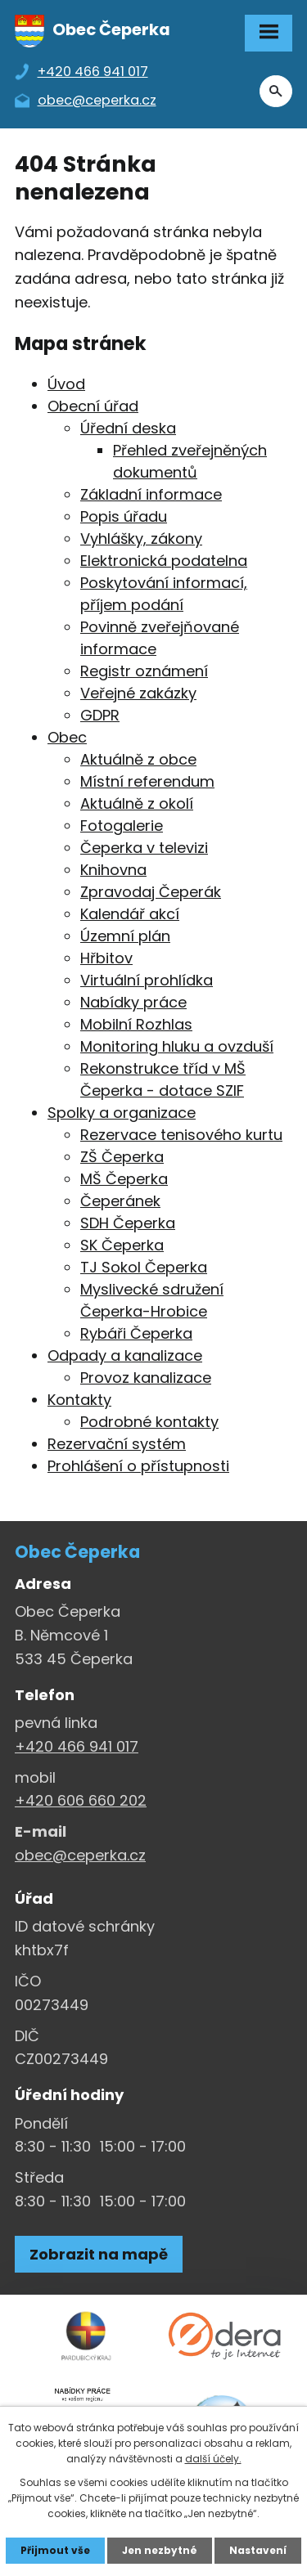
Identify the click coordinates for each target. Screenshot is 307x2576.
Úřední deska (128, 428)
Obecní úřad (92, 406)
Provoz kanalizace (145, 1377)
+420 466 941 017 (76, 1746)
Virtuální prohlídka (146, 980)
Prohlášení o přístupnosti (138, 1466)
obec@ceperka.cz (80, 1855)
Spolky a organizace (121, 1112)
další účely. (213, 2459)
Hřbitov (106, 958)
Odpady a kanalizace (124, 1355)
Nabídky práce (133, 1002)
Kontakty (79, 1399)
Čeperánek (120, 1201)
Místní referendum (147, 781)
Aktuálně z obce (138, 759)
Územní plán (125, 936)
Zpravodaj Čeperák (150, 892)
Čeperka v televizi (144, 847)
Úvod (66, 384)
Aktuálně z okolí (136, 803)
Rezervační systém (116, 1444)
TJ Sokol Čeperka (143, 1267)
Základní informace (151, 494)
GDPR (100, 715)
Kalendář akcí (129, 914)
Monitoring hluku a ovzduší (176, 1046)
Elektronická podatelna (163, 560)
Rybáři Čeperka (136, 1333)
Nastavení (258, 2550)
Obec (67, 737)
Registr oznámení (144, 671)
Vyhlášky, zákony (141, 538)
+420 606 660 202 (81, 1800)
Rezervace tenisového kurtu (181, 1134)
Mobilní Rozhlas (136, 1024)
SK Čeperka (122, 1245)
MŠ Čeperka (124, 1179)
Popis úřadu (123, 516)
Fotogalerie (121, 825)
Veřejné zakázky (138, 693)
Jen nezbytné (159, 2550)
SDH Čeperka (127, 1223)
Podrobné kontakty (149, 1421)
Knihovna (113, 869)
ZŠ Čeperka (122, 1157)
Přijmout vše (55, 2550)
